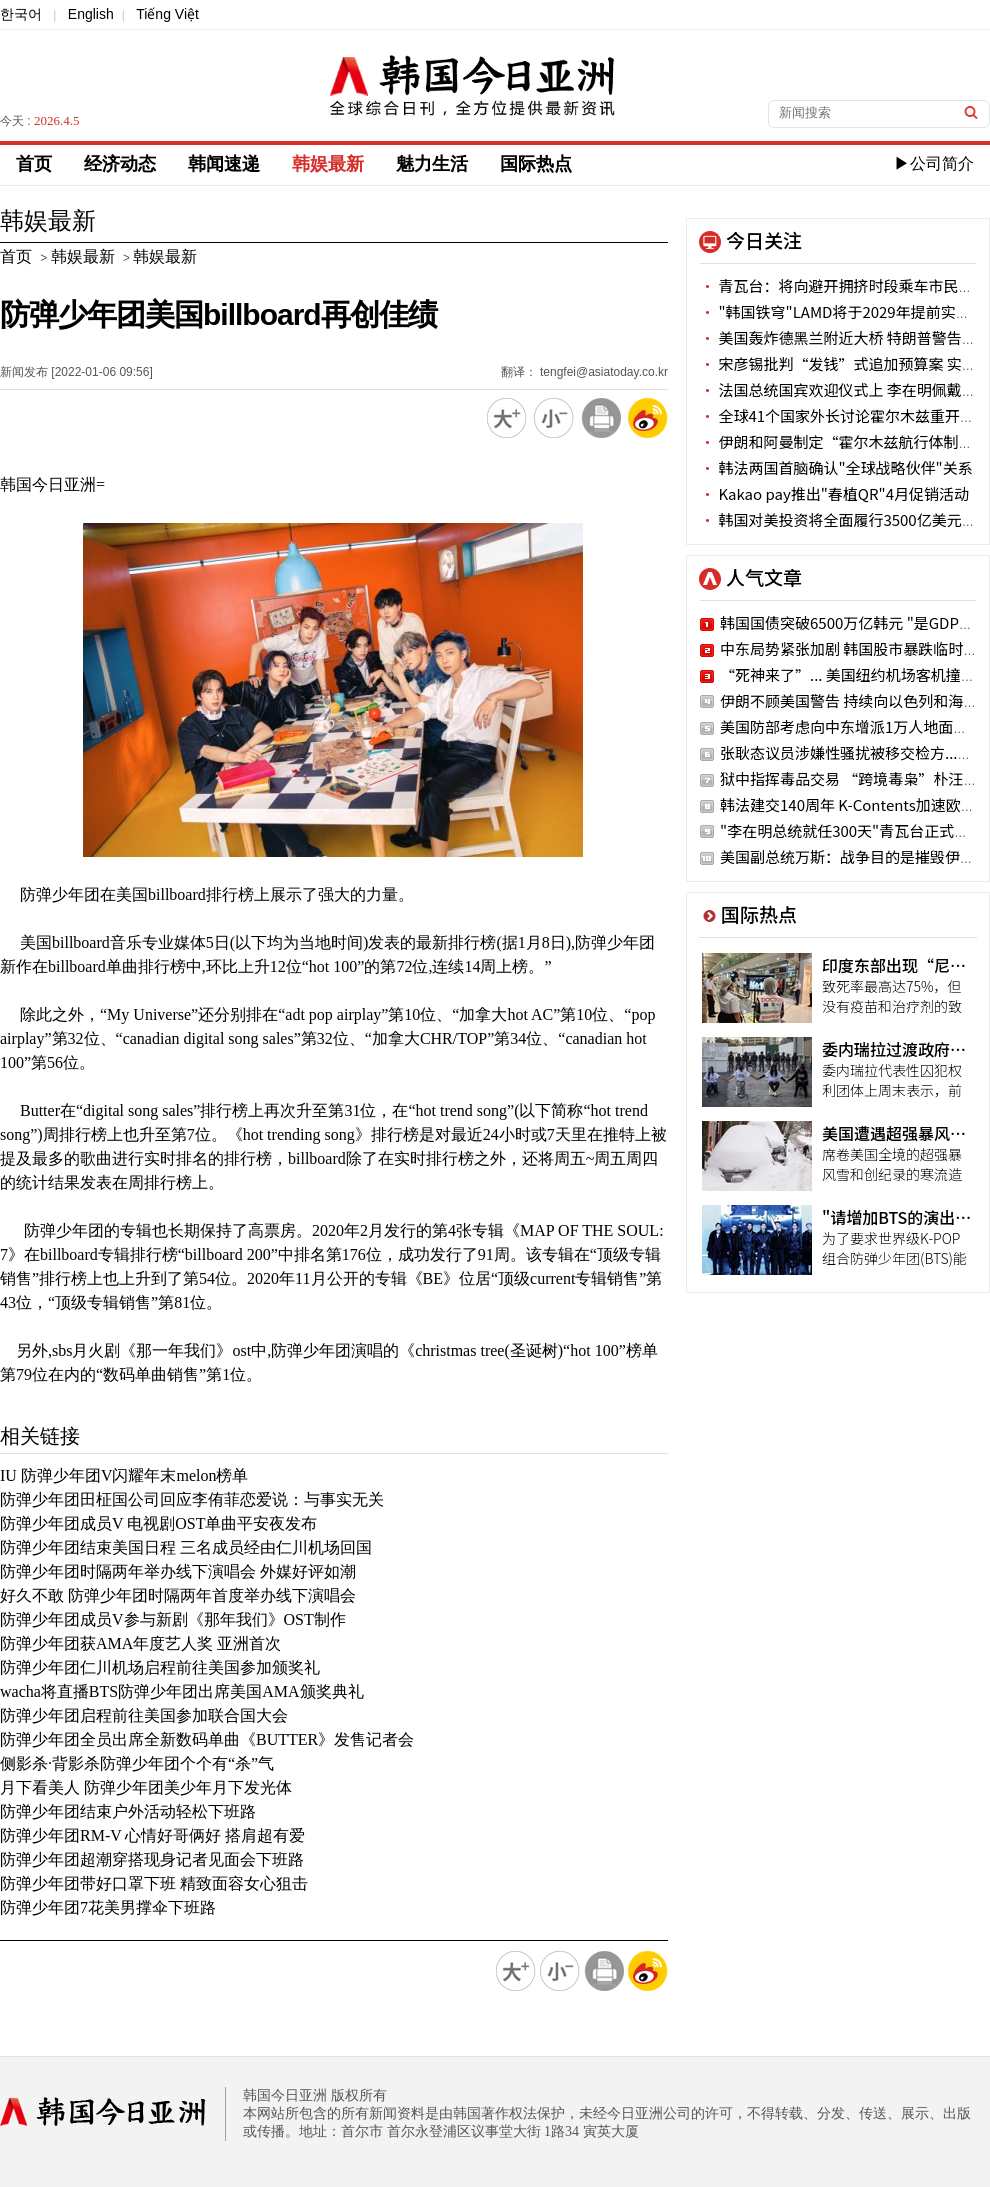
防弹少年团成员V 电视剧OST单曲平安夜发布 (159, 1523)
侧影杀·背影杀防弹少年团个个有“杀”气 (137, 1763)
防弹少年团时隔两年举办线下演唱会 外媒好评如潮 (178, 1571)
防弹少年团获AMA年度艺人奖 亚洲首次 (140, 1643)
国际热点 (536, 164)
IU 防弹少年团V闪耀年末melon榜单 (124, 1475)
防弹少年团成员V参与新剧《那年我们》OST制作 (173, 1619)
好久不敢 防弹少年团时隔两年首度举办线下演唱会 (178, 1595)
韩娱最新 (328, 164)
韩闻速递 (224, 164)
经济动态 (120, 164)
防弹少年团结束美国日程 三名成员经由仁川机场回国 (186, 1547)
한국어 (21, 14)
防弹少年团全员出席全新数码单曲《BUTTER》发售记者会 (207, 1739)
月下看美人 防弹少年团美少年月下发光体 (146, 1787)
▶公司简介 (934, 163)
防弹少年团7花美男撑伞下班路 (108, 1907)
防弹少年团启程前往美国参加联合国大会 (144, 1715)
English (91, 14)
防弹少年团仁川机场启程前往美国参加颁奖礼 (160, 1667)
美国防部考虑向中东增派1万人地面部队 (851, 726)
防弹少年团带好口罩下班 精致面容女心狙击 (154, 1883)
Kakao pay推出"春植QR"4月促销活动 (834, 493)
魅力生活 (432, 164)
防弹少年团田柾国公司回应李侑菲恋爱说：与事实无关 (192, 1499)
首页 (34, 164)
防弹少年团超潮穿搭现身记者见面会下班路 (152, 1859)
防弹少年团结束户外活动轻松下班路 (128, 1811)
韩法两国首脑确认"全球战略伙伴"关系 (836, 467)
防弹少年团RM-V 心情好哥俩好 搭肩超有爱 (153, 1835)
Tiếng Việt (167, 14)
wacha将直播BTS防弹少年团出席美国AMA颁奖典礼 (182, 1691)
